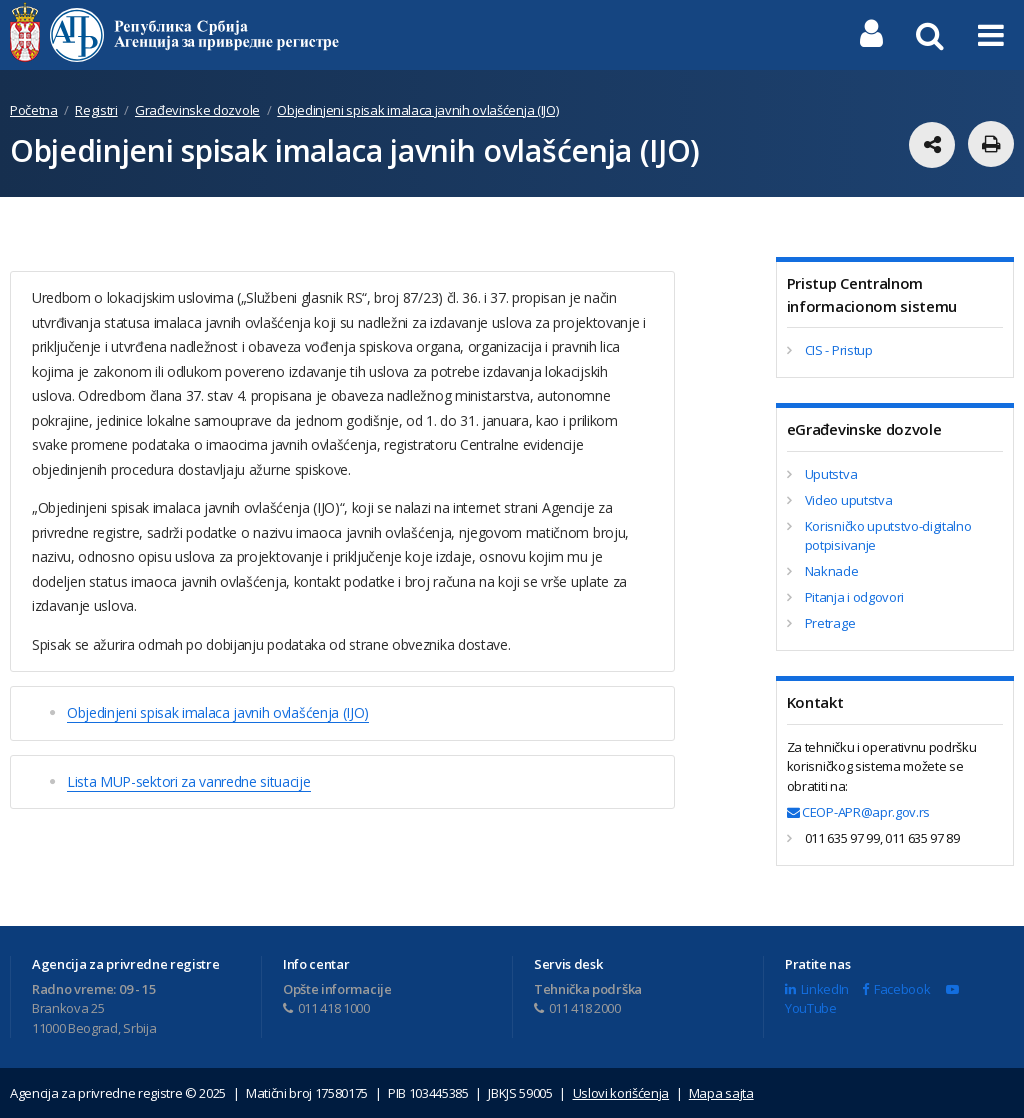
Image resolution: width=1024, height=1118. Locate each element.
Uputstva (831, 474)
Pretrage (830, 623)
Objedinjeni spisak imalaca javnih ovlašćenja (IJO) (417, 110)
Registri (96, 110)
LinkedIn (817, 989)
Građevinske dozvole (197, 110)
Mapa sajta (721, 1093)
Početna (34, 110)
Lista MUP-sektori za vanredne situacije (189, 781)
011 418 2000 (577, 1008)
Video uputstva (849, 500)
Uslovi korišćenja (621, 1093)
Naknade (832, 571)
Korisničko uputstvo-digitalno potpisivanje (888, 536)
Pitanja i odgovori (854, 597)
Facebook (896, 989)
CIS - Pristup (839, 350)
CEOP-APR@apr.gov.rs (858, 812)
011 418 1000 (326, 1008)
